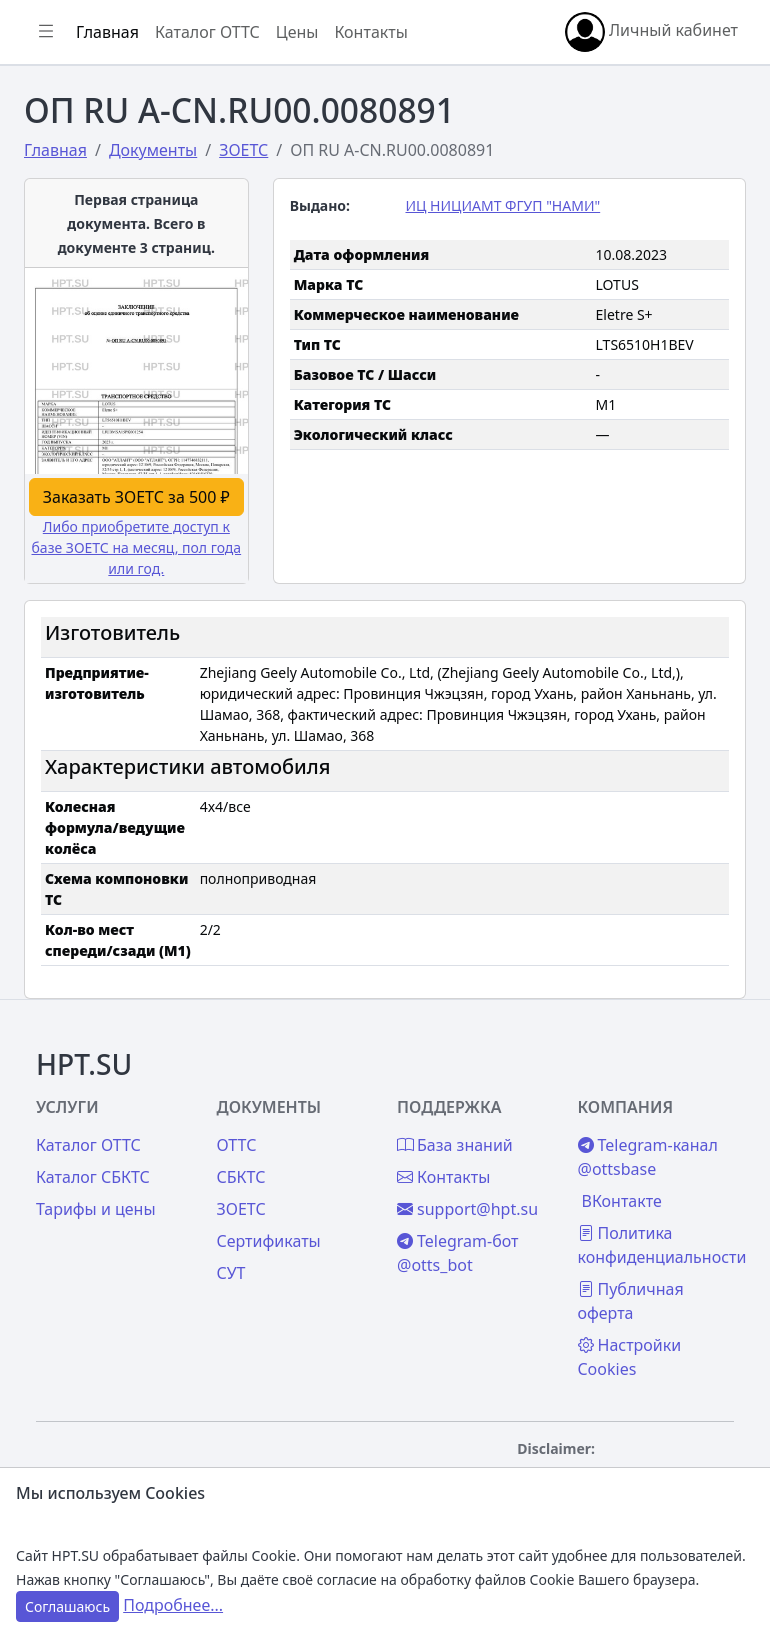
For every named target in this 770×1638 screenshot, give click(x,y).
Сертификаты (269, 1241)
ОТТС (237, 1145)
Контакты (370, 32)
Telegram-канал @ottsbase (648, 1157)
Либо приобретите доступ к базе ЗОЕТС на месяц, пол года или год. (137, 547)
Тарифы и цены (96, 1209)
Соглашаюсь (67, 1606)
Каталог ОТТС (207, 32)
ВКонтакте (622, 1201)
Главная (107, 32)
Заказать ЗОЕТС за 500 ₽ (136, 497)
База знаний (455, 1145)
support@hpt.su (467, 1209)
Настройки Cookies (630, 1357)
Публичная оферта (631, 1301)
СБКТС (241, 1177)
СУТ (231, 1273)
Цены (297, 32)
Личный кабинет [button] (651, 32)
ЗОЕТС (241, 1209)
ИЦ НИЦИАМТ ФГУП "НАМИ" (502, 205)
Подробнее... (173, 1605)
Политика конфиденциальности (662, 1245)
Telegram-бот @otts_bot (458, 1253)
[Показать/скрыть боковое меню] (46, 32)
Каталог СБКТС (93, 1177)
